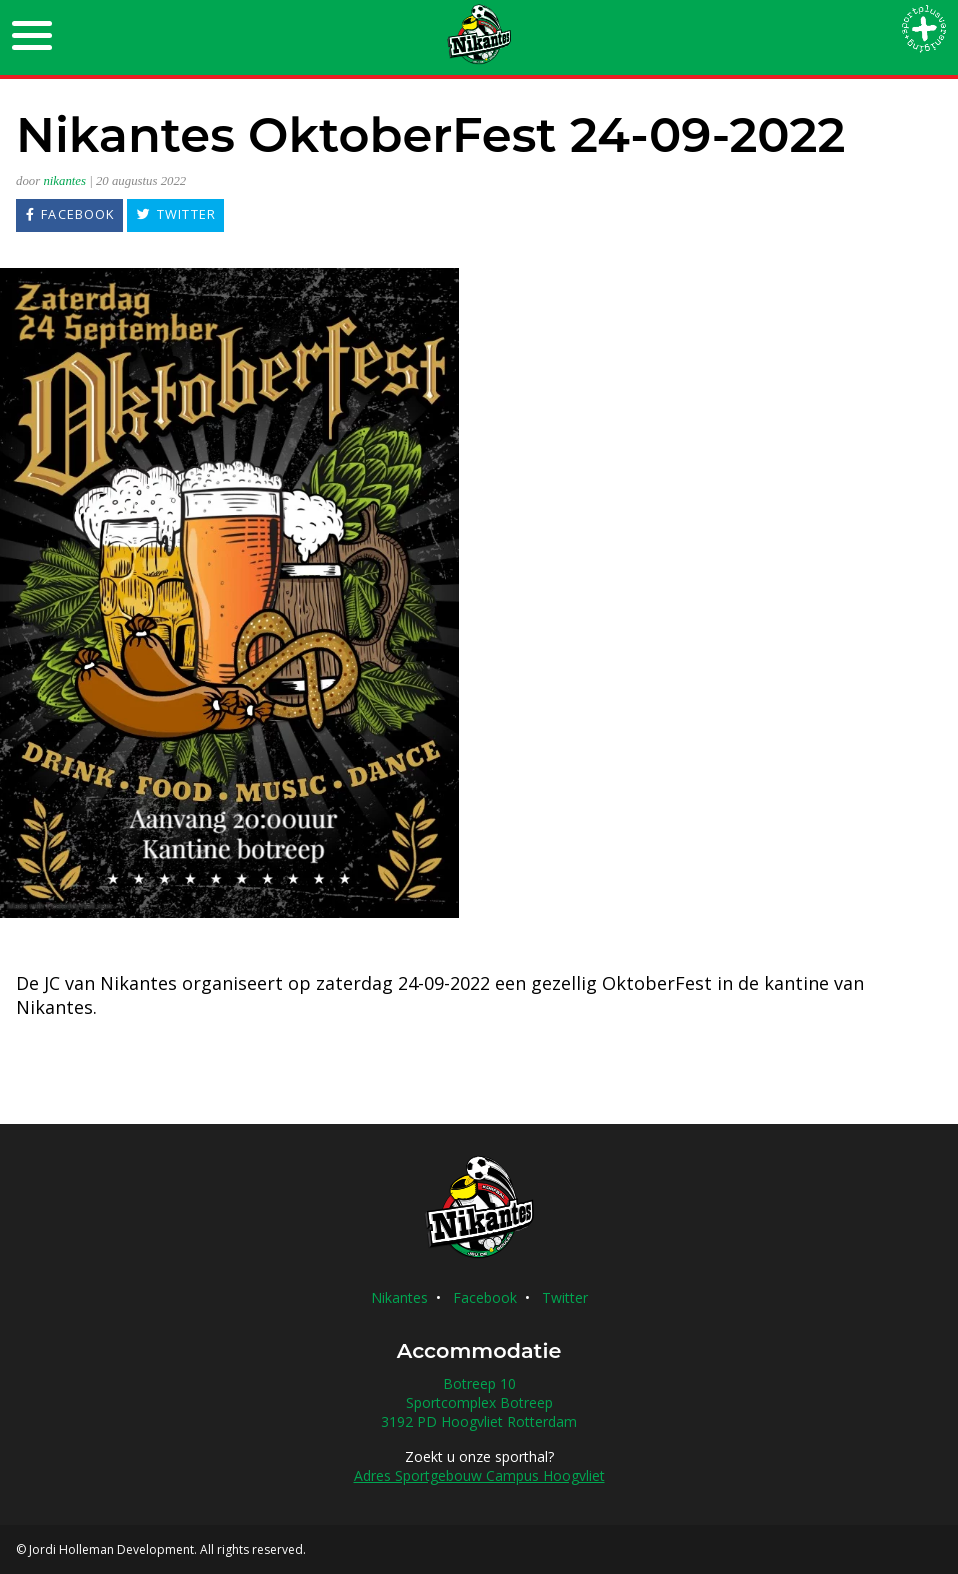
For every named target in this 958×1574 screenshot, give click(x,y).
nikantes (64, 181)
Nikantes (399, 1297)
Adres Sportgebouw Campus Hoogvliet (479, 1475)
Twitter (565, 1297)
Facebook (485, 1297)
